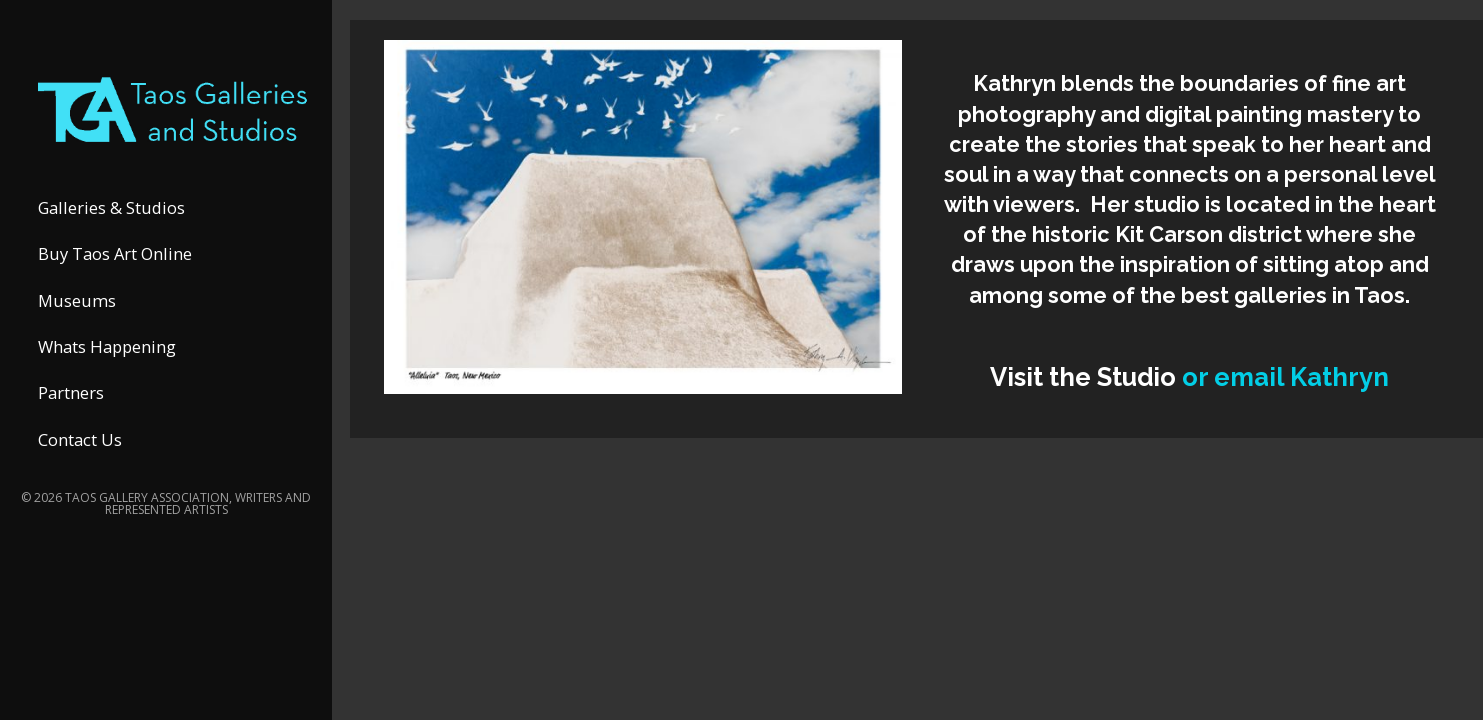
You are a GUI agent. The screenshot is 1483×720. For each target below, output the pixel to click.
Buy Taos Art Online (115, 253)
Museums (77, 300)
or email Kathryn (1285, 377)
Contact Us (80, 439)
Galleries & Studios (111, 207)
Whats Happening (107, 346)
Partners (71, 392)
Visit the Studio (1086, 377)
